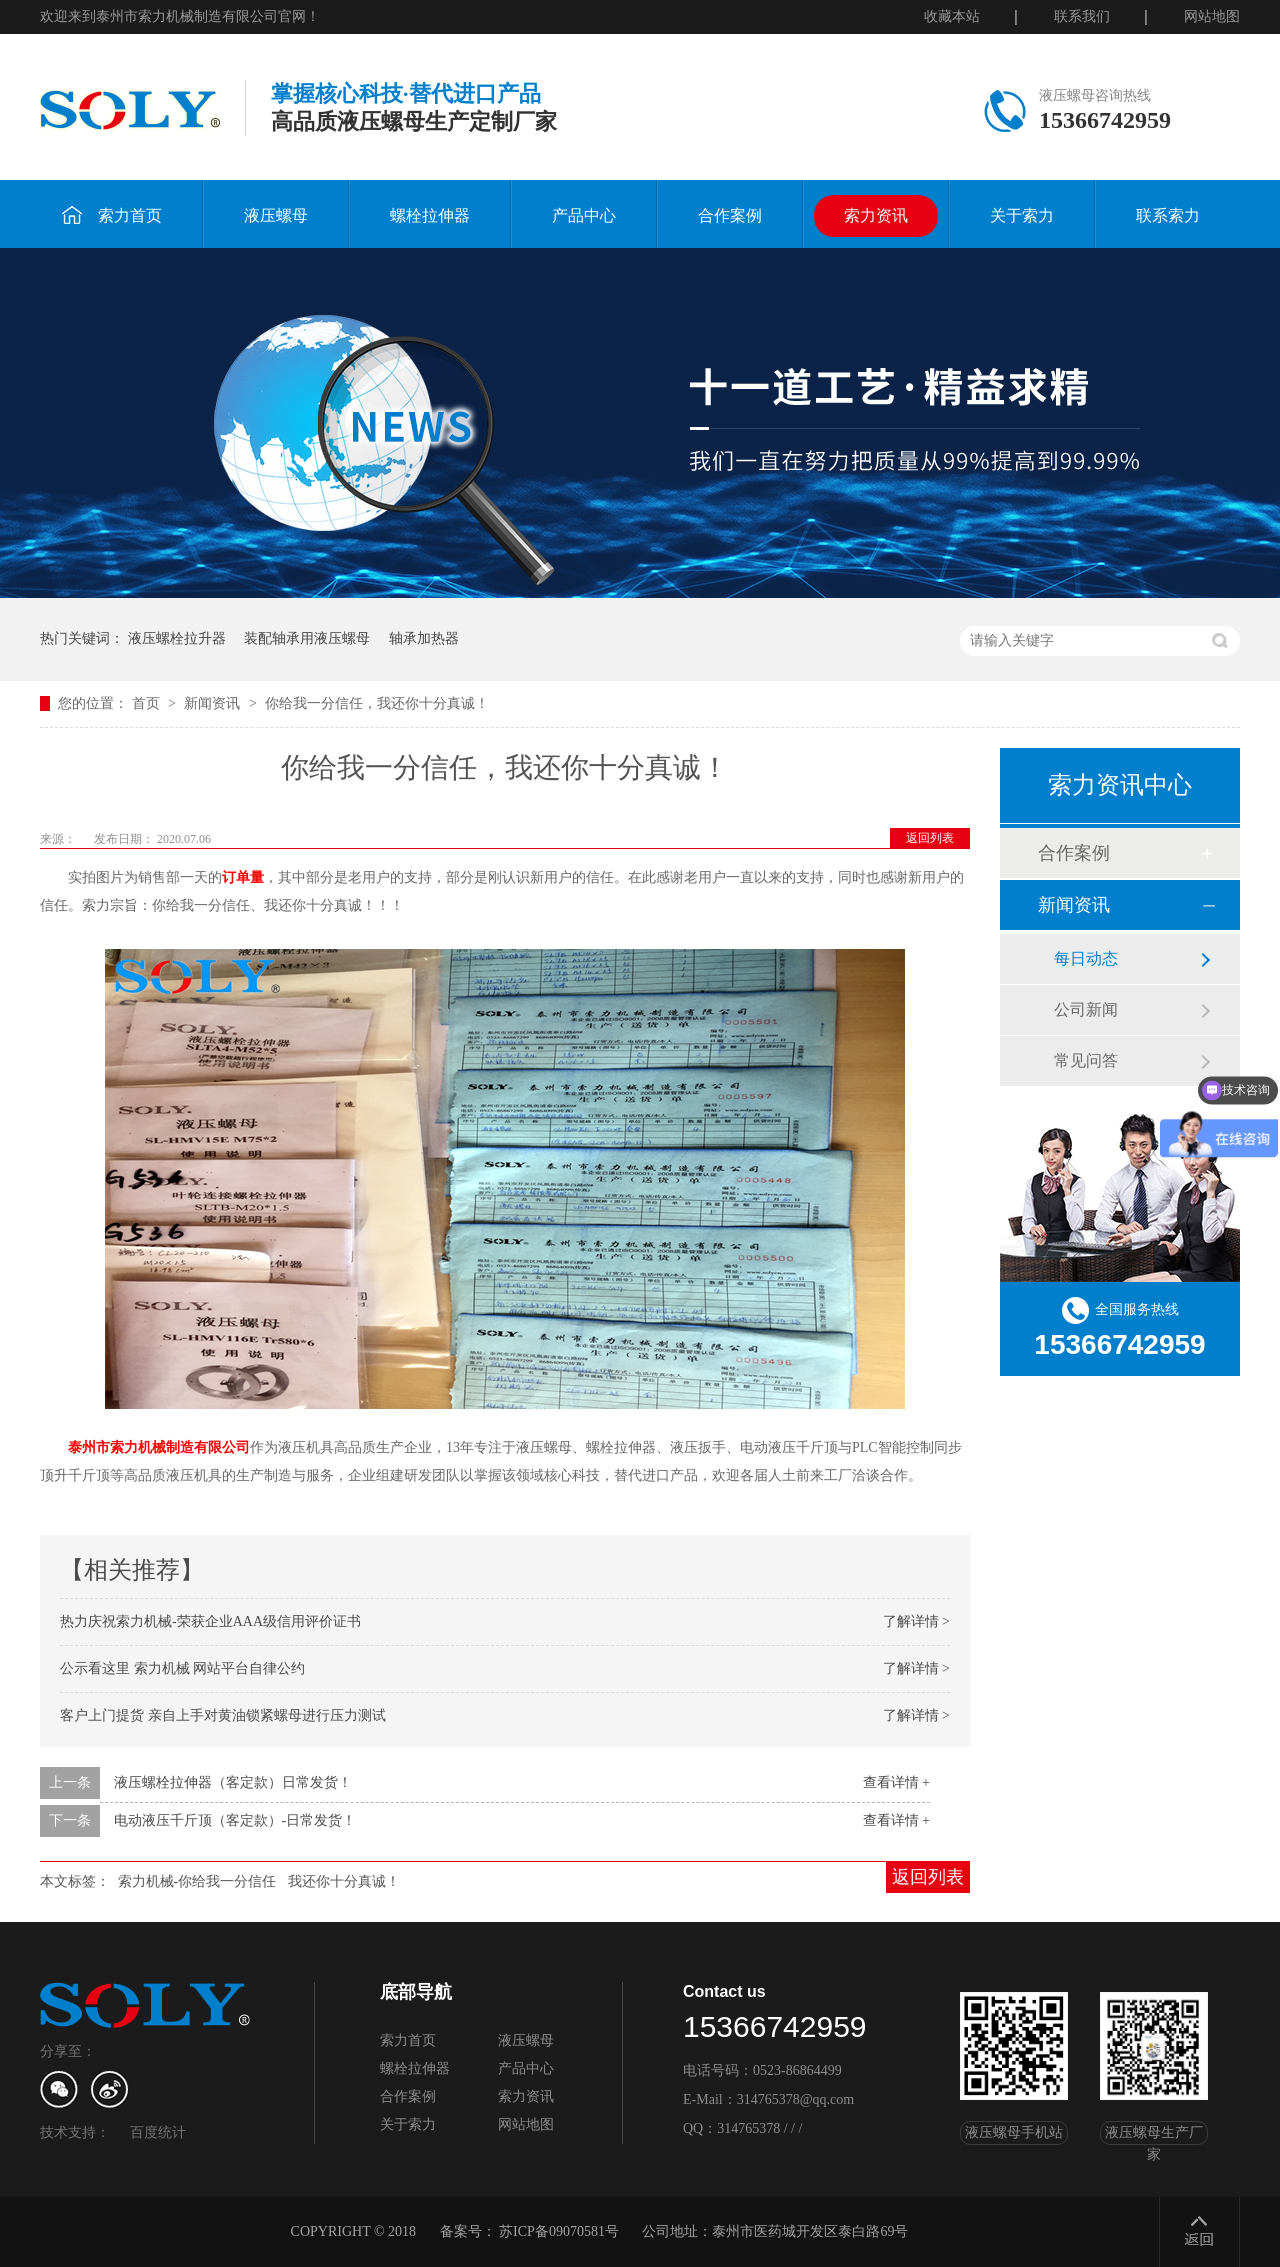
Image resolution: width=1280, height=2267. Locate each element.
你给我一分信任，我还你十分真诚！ (377, 703)
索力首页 (112, 215)
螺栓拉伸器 (430, 215)
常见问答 (1086, 1060)
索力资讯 (876, 215)
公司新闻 (1086, 1009)
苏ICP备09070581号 (559, 2231)
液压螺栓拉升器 (177, 638)
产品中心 (584, 215)
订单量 (243, 877)
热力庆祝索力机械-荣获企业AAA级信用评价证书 (210, 1621)
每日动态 (1086, 958)
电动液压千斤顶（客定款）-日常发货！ (235, 1820)
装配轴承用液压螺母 (307, 638)
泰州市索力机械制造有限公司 (159, 1447)
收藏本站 (952, 16)
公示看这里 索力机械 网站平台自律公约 (182, 1668)
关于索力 (1022, 215)
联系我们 (1082, 16)
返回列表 (930, 838)
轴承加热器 (424, 638)
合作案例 (730, 215)
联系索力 (1168, 215)
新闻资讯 (214, 703)
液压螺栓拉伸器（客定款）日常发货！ (233, 1782)
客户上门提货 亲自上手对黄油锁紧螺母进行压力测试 (223, 1715)
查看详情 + (896, 1782)
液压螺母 (276, 215)
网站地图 (1212, 16)
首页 (148, 703)
